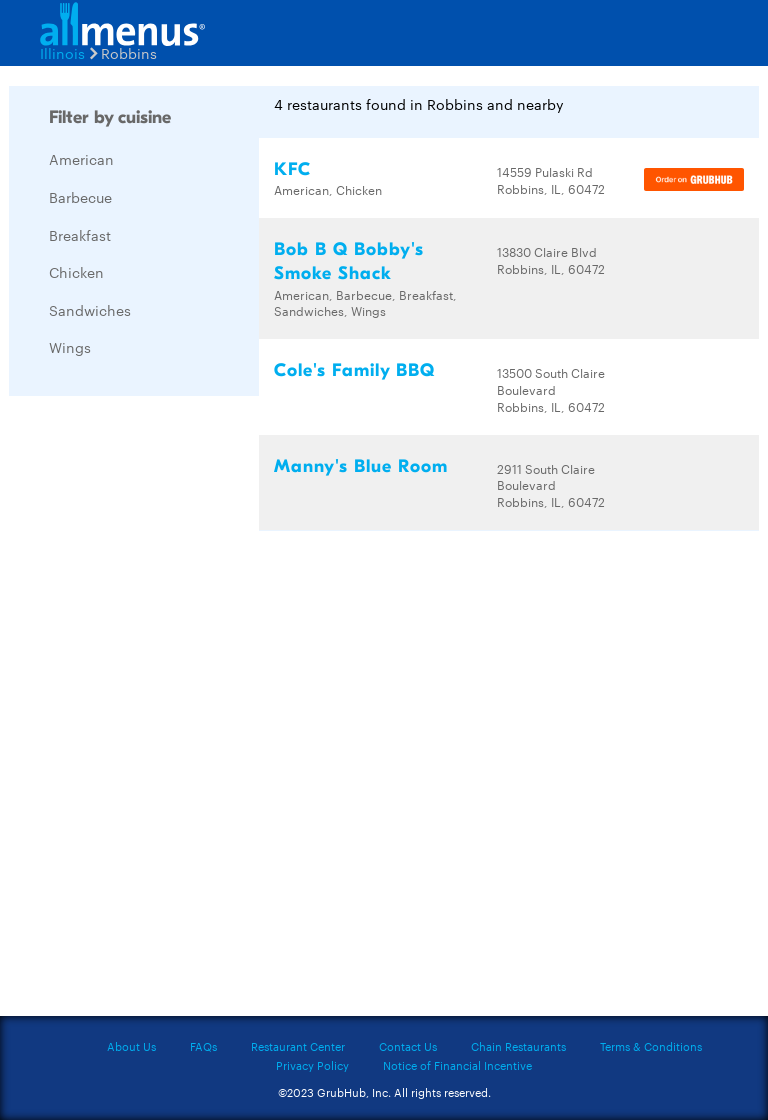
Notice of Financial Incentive (457, 1065)
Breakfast (80, 235)
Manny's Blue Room (361, 466)
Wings (70, 347)
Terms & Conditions (651, 1046)
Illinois (62, 53)
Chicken (76, 272)
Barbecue (80, 197)
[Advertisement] (159, 711)
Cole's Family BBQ (354, 370)
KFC (292, 169)
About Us (131, 1046)
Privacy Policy (312, 1065)
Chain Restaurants (518, 1046)
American (81, 159)
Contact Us (408, 1046)
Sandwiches (90, 310)
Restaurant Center (298, 1046)
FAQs (203, 1046)
